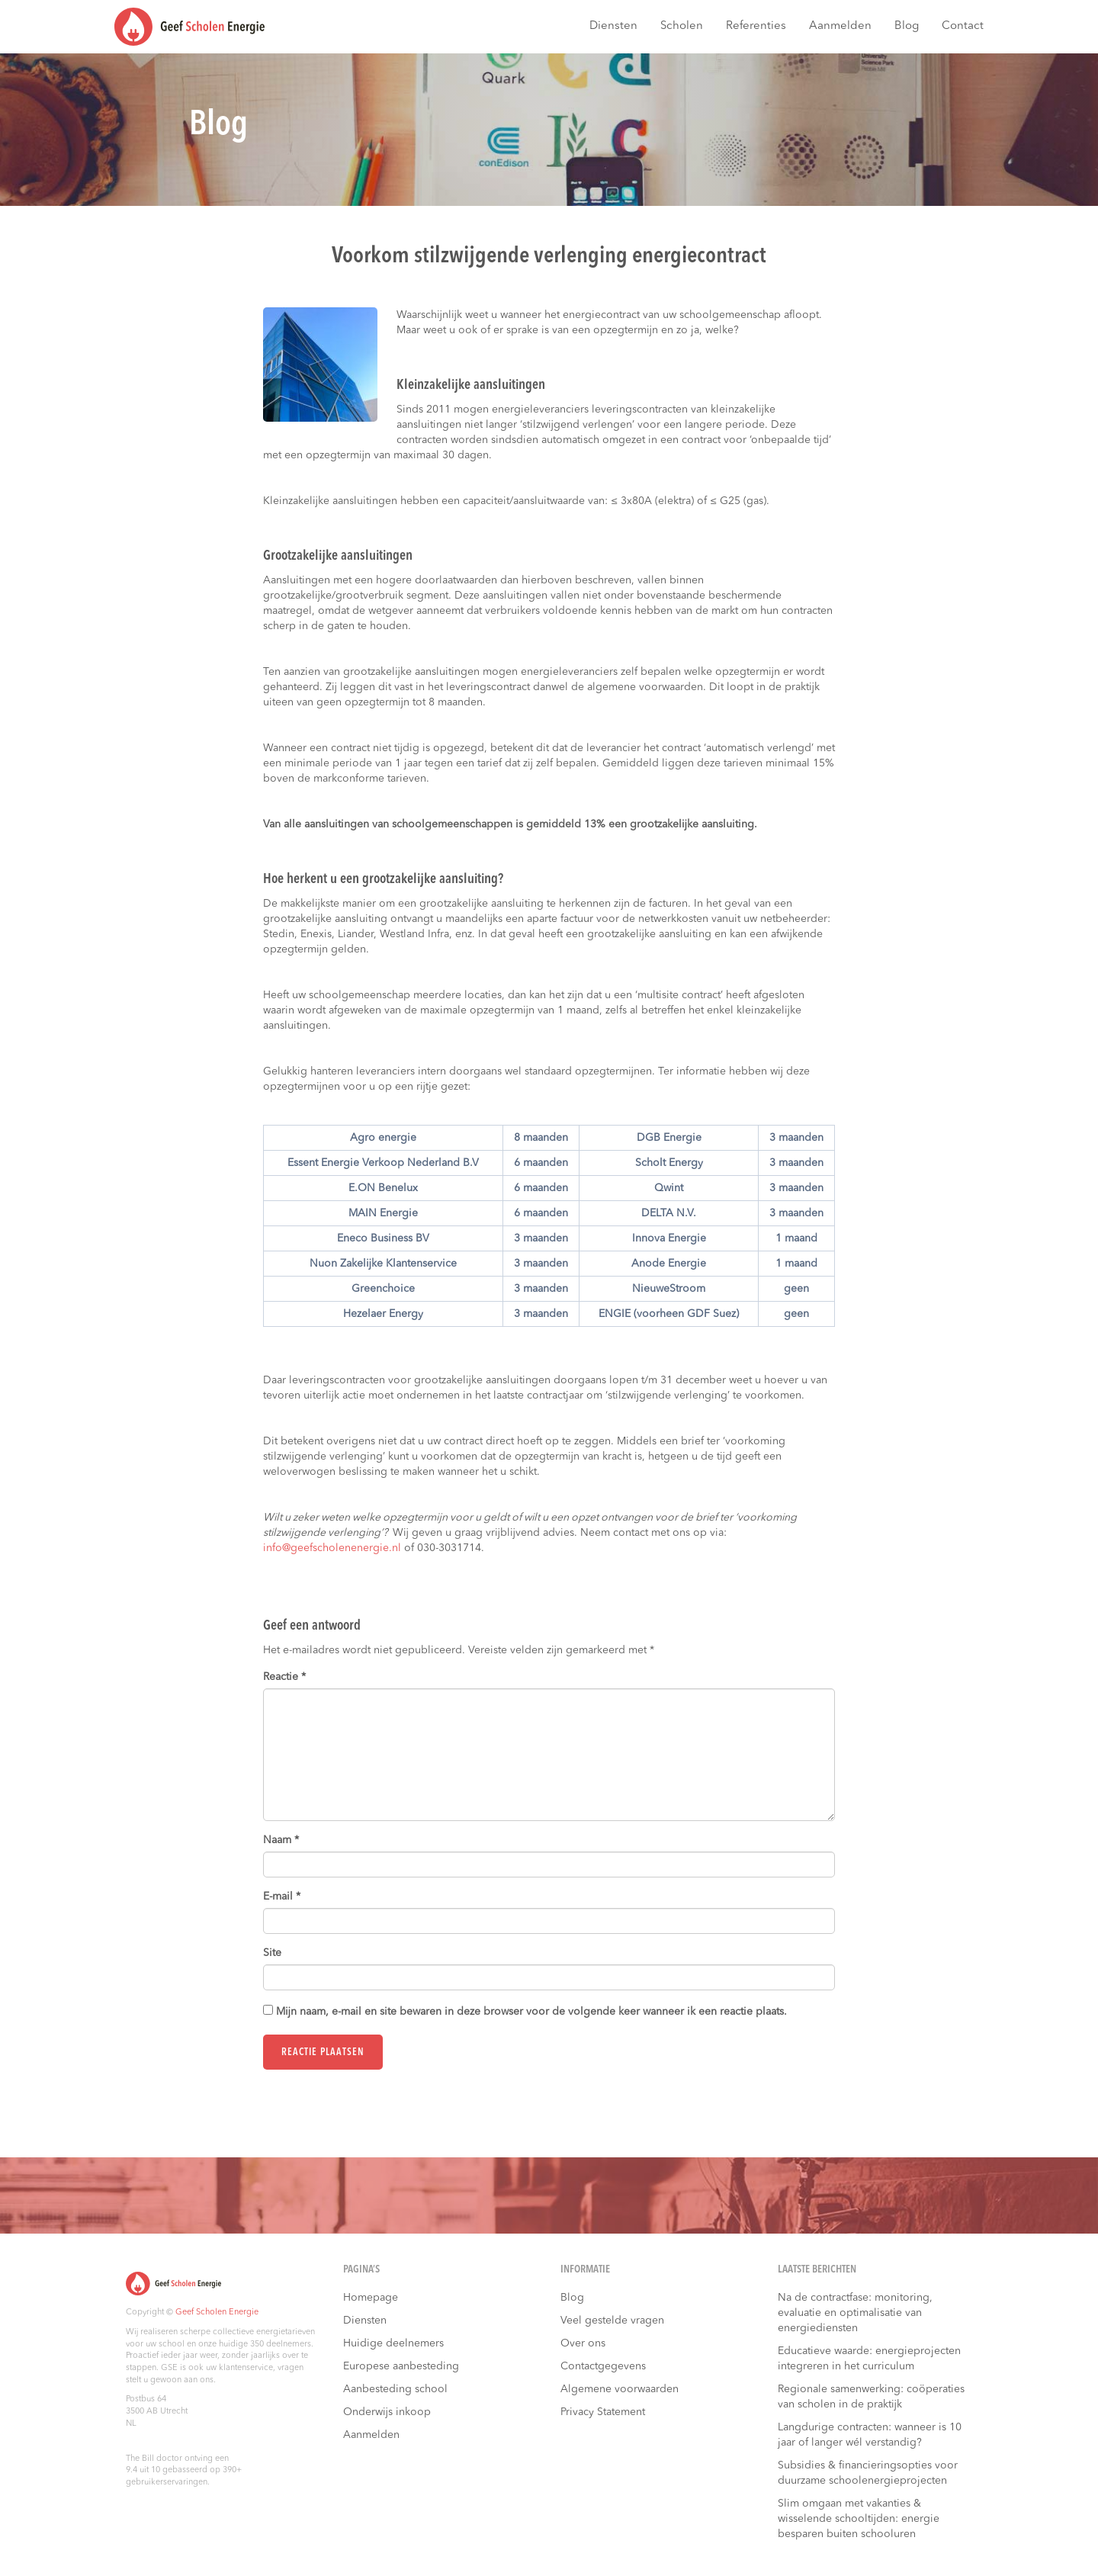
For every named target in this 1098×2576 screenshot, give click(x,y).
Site (272, 1953)
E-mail (281, 1896)
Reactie (284, 1677)
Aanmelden (840, 26)
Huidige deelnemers (393, 2343)
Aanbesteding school (395, 2389)
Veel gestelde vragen (612, 2320)
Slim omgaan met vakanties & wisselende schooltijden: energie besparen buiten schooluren (858, 2518)
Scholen (681, 26)
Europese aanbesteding (401, 2366)
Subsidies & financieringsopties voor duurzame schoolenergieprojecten (868, 2473)
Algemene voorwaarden (619, 2389)
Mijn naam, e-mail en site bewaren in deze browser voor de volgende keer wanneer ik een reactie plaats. (531, 2011)
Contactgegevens (603, 2366)
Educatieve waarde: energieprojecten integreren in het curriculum (869, 2359)
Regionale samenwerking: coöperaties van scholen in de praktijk (871, 2397)
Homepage (370, 2297)
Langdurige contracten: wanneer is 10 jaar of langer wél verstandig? (870, 2435)
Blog (906, 26)
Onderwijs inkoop (387, 2412)
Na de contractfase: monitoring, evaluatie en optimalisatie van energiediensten (855, 2312)
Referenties (756, 26)
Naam (281, 1840)
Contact (963, 26)
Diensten (613, 26)
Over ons (582, 2343)
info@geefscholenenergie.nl (332, 1548)
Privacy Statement (602, 2412)
